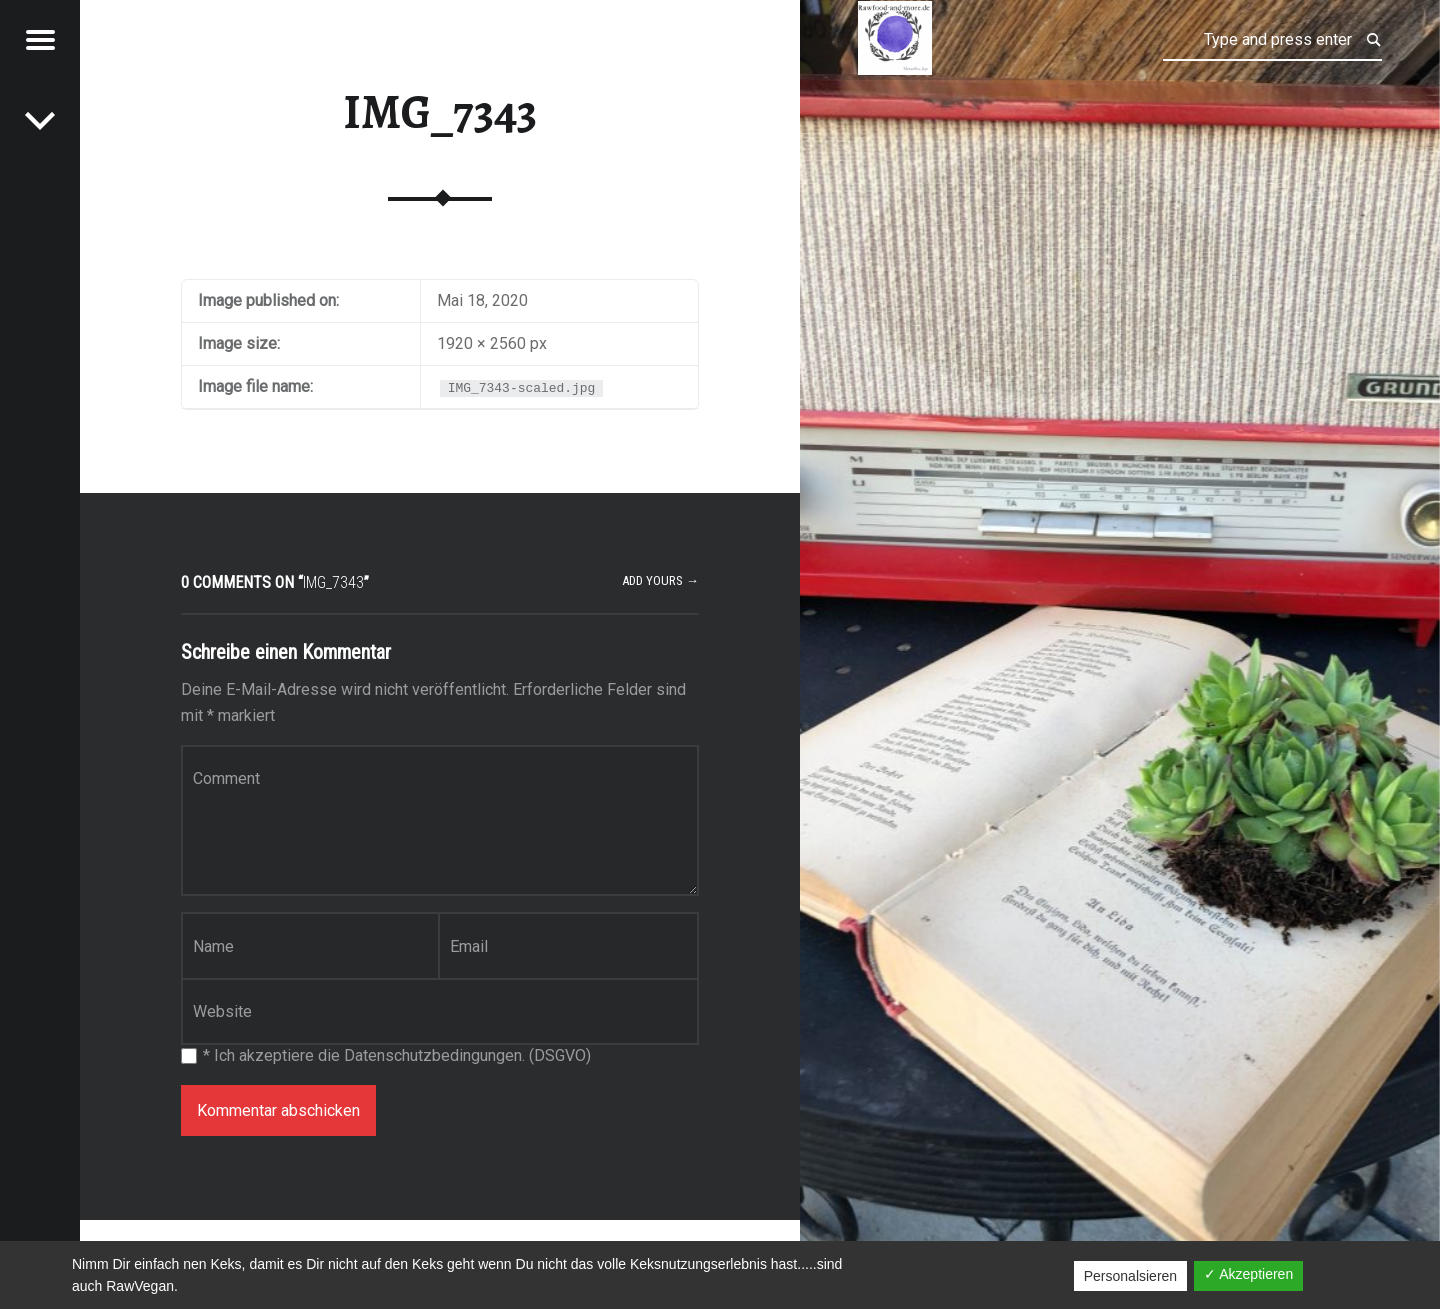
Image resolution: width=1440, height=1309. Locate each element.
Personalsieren (1130, 1276)
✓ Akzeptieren (1248, 1274)
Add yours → (660, 580)
